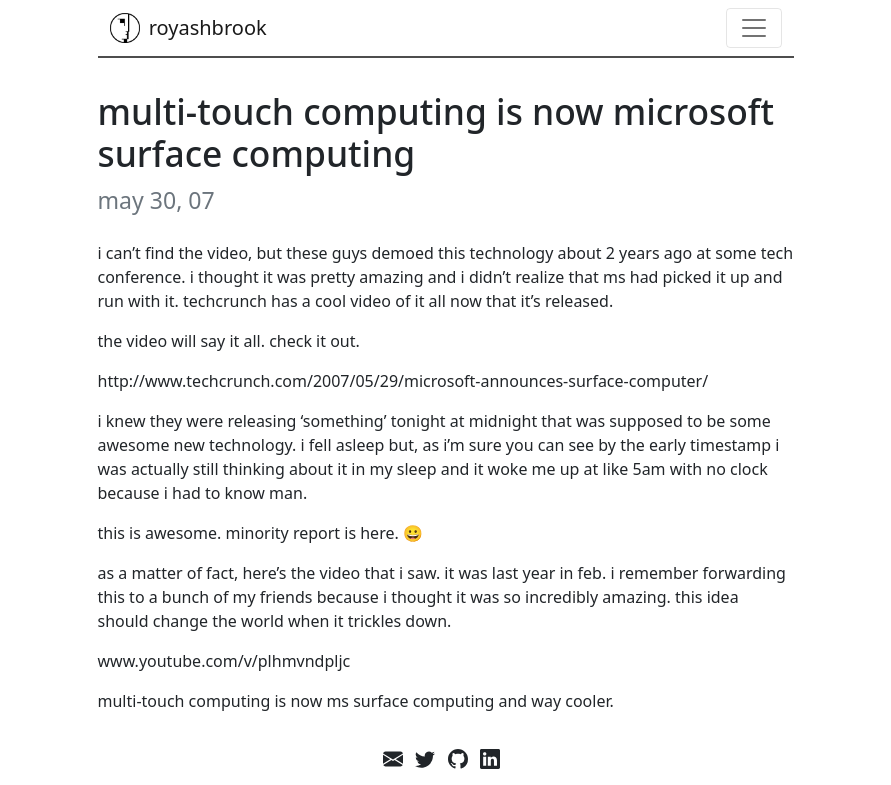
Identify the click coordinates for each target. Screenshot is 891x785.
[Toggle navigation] (754, 28)
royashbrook (188, 28)
